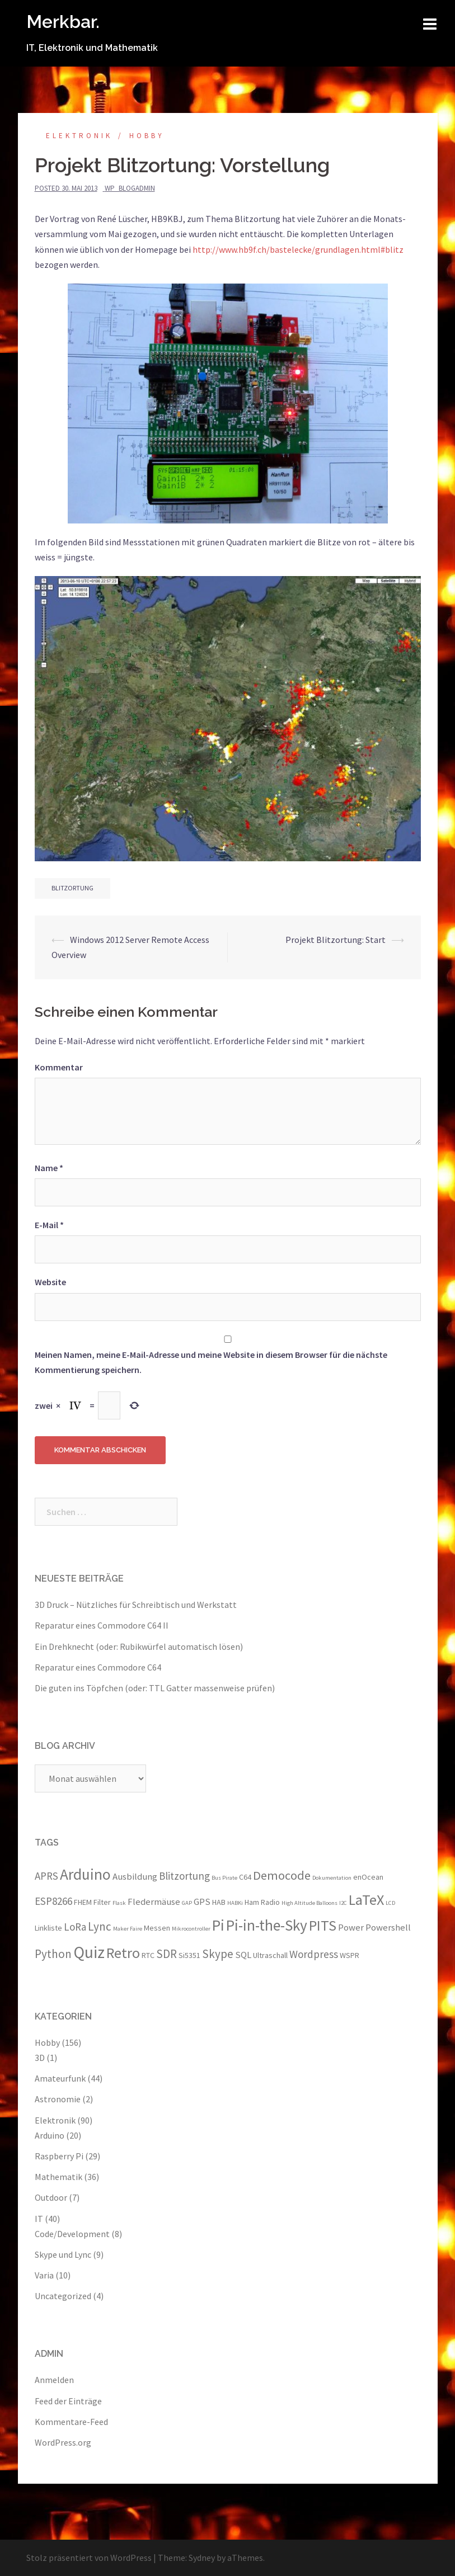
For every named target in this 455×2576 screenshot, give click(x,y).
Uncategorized (63, 2295)
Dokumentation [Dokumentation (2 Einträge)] (331, 1877)
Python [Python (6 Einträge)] (53, 1953)
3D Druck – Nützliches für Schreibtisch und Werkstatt (136, 1604)
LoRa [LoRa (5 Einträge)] (75, 1926)
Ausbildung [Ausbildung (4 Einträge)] (134, 1876)
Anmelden (54, 2379)
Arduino (49, 2135)
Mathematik (58, 2176)
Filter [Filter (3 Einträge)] (102, 1902)
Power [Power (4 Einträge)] (351, 1927)
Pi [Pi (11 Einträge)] (218, 1925)
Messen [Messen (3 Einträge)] (157, 1928)
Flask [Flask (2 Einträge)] (119, 1903)
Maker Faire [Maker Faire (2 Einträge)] (127, 1928)
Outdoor (51, 2197)
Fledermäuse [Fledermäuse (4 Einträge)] (154, 1901)
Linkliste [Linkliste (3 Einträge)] (48, 1928)
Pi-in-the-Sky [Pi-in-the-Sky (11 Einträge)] (266, 1925)
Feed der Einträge (68, 2401)
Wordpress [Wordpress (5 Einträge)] (313, 1954)
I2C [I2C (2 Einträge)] (343, 1903)
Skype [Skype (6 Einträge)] (217, 1953)
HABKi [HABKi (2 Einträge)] (235, 1903)
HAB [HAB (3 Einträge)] (219, 1902)
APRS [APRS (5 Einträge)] (46, 1876)
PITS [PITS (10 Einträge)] (322, 1925)
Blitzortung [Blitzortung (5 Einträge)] (184, 1876)
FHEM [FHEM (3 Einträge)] (83, 1902)
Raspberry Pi (59, 2156)
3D (40, 2057)
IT (39, 2218)
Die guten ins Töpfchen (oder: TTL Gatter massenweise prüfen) (155, 1687)
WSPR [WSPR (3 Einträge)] (349, 1955)
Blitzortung (72, 888)
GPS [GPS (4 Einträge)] (202, 1901)
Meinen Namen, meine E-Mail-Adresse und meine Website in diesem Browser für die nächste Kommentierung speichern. (211, 1362)
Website (50, 1281)
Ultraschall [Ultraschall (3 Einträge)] (270, 1955)
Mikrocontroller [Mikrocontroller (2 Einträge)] (191, 1928)
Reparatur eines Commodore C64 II (101, 1625)
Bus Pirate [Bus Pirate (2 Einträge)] (224, 1877)
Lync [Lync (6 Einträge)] (99, 1926)
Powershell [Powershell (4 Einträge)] (388, 1927)
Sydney (202, 2557)
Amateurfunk (60, 2078)
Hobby (147, 135)
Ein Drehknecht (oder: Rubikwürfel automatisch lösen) (139, 1646)
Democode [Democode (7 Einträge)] (282, 1875)
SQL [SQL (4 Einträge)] (243, 1954)
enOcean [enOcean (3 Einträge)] (368, 1877)
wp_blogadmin (130, 188)
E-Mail (49, 1224)
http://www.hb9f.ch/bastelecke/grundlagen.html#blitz (298, 249)
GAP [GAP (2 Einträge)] (187, 1903)
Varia (44, 2275)
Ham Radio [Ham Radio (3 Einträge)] (262, 1902)
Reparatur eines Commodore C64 (98, 1667)
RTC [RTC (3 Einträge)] (148, 1955)
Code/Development (72, 2233)
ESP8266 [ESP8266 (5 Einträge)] (53, 1901)
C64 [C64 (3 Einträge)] (245, 1877)
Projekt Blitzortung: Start (335, 939)
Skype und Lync (63, 2254)
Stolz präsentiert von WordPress (89, 2557)
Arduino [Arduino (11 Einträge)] (85, 1874)
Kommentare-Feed (71, 2421)
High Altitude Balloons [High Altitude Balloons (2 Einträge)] (309, 1903)
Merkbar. (63, 21)
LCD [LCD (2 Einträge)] (390, 1903)
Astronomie (58, 2099)
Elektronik (79, 135)
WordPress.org (63, 2442)
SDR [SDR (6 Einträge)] (166, 1953)
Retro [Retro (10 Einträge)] (123, 1952)
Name (49, 1167)
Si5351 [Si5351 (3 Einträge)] (189, 1955)
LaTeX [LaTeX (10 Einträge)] (366, 1899)
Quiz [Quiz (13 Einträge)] (89, 1952)
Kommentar (59, 1067)
